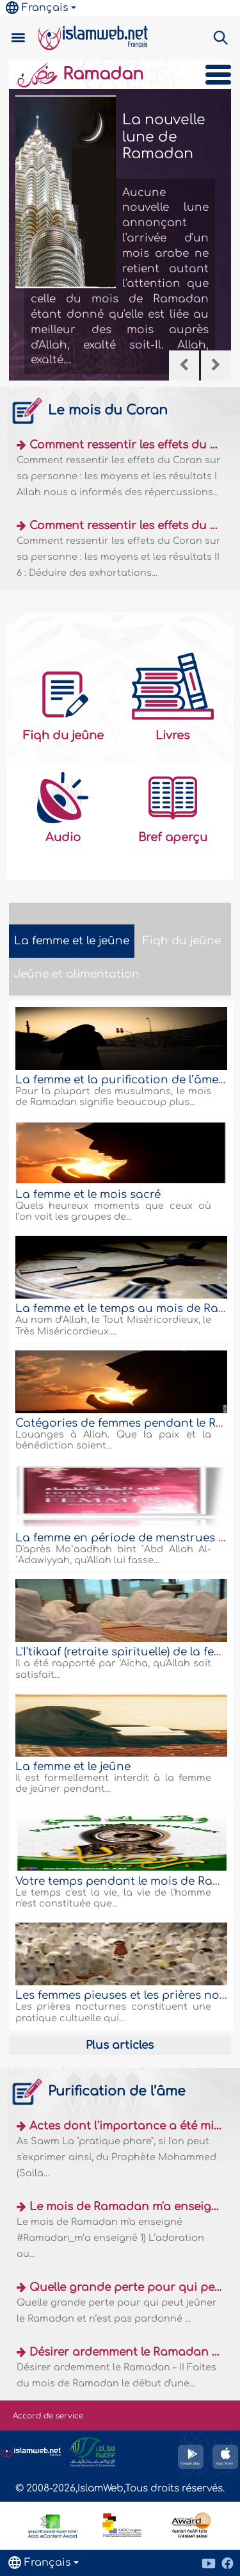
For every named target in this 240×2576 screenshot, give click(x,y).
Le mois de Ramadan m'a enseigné (127, 2207)
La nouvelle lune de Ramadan (163, 136)
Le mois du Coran (88, 410)
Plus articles (120, 2045)
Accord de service (48, 2415)
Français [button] (37, 7)
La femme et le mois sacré (88, 1194)
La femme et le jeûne (73, 1766)
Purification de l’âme (97, 2091)
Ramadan (79, 74)
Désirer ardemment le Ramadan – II (127, 2352)
